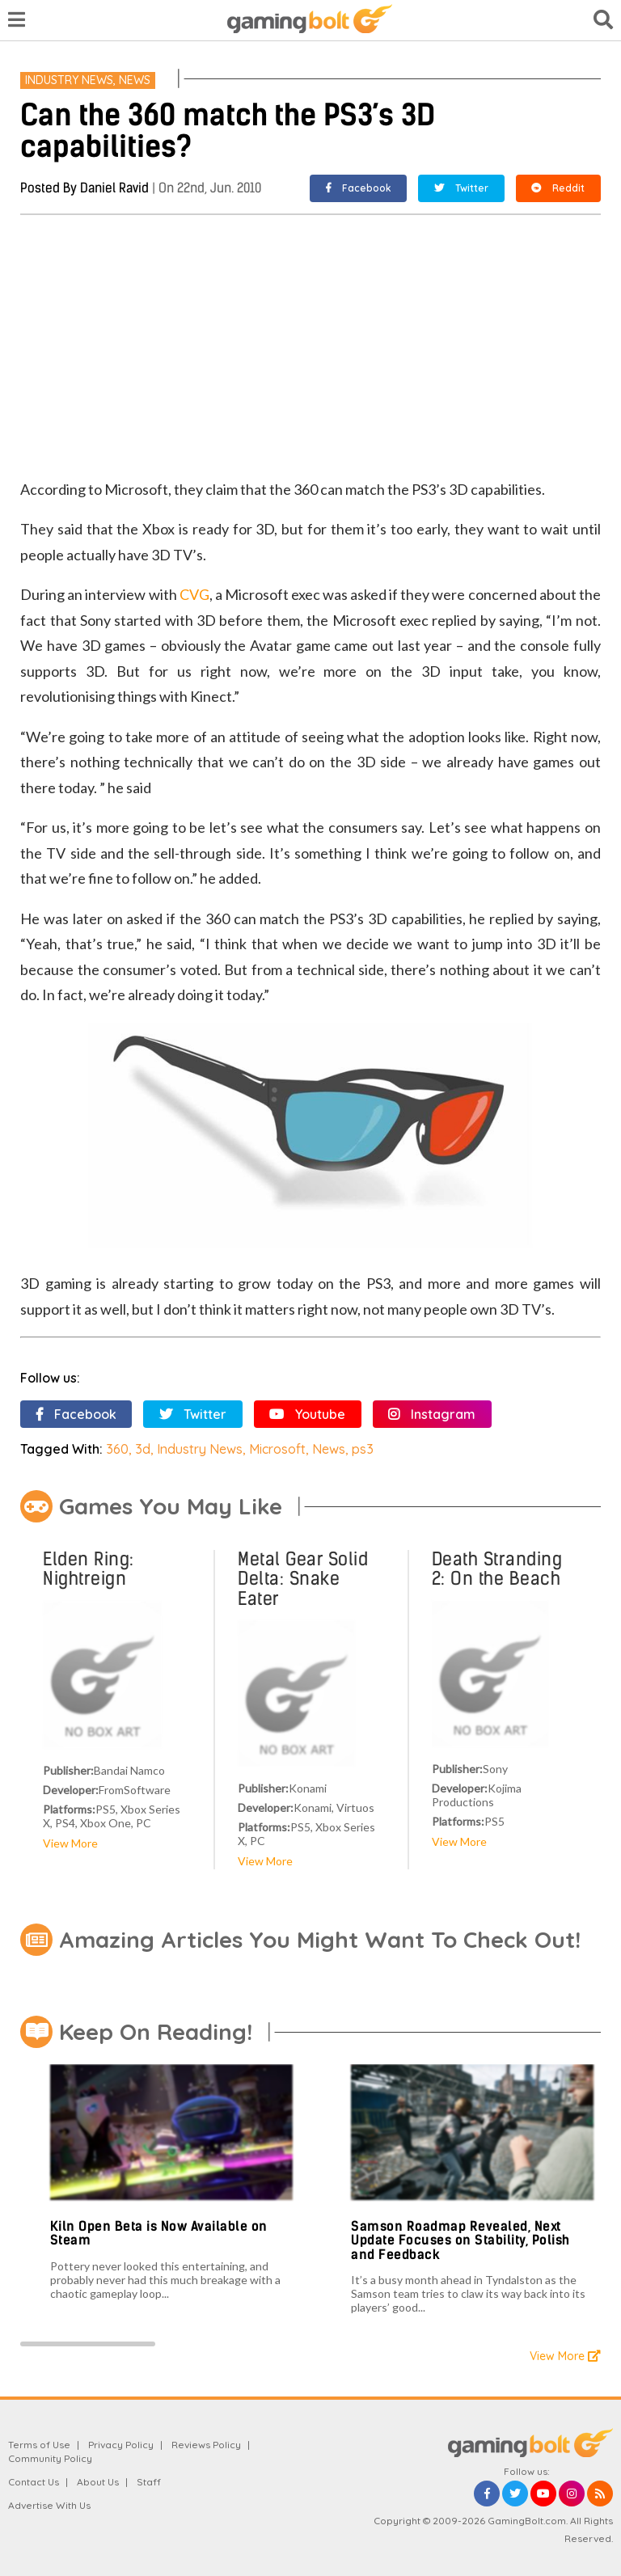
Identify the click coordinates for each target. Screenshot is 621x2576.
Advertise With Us (49, 2505)
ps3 (363, 1449)
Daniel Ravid (114, 188)
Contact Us (33, 2482)
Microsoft (277, 1449)
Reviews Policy (206, 2445)
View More (70, 1843)
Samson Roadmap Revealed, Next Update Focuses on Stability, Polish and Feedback (460, 2240)
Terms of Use (39, 2445)
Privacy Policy (121, 2445)
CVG (194, 594)
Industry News (69, 80)
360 (117, 1449)
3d (142, 1449)
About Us (98, 2482)
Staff (149, 2482)
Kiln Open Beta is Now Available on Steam (159, 2234)
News (134, 80)
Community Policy (50, 2458)
